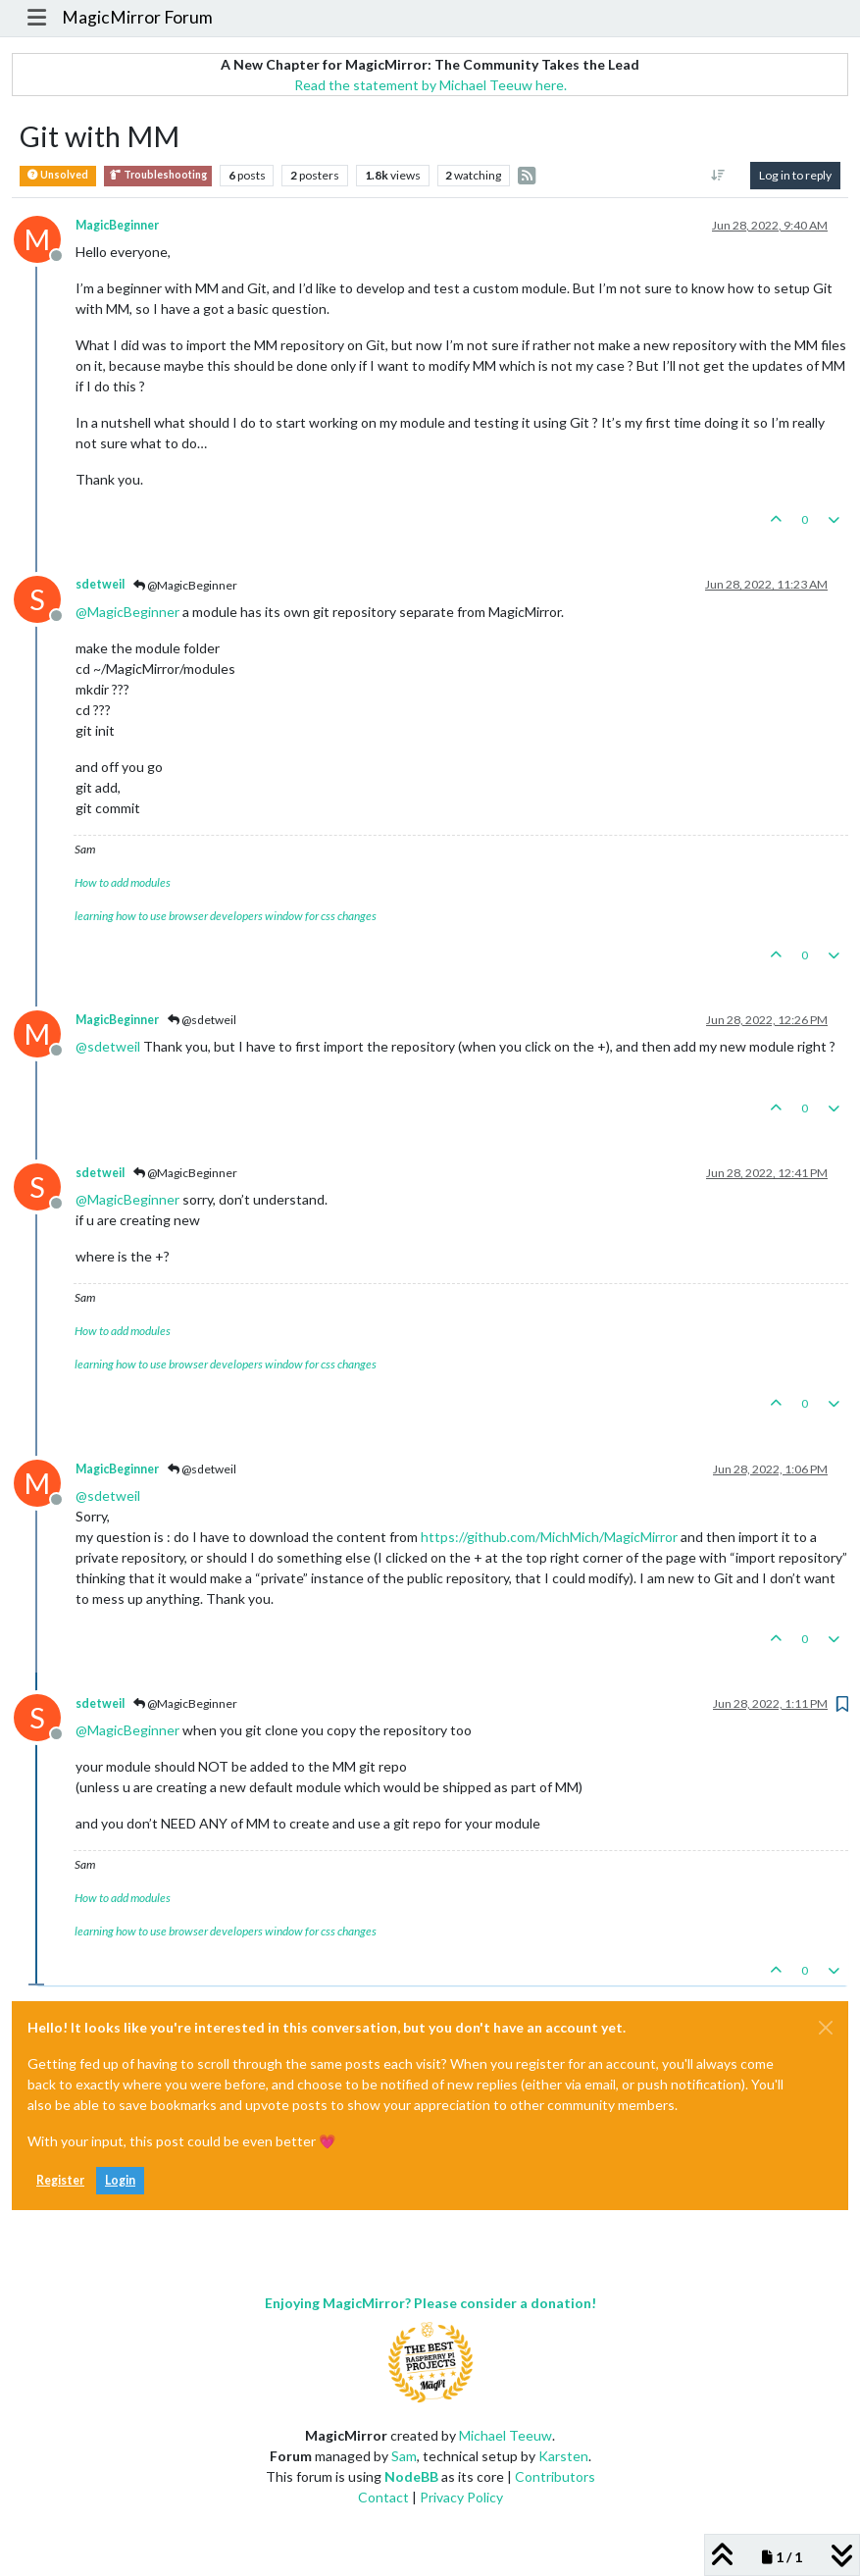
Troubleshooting (158, 175)
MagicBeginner (117, 225)
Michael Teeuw (505, 2435)
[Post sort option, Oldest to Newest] (718, 175)
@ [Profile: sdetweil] (108, 1046)
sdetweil (100, 584)
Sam (404, 2455)
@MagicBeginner (185, 585)
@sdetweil (202, 1019)
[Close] (825, 2027)
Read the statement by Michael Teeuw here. (430, 85)
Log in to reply (795, 175)
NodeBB (411, 2476)
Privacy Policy (461, 2497)
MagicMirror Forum (137, 17)
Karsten (563, 2455)
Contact (383, 2497)
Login (120, 2180)
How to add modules (123, 882)
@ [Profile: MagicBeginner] (127, 611)
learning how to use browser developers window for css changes (226, 915)
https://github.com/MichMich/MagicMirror (549, 1536)
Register (60, 2180)
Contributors (555, 2476)
